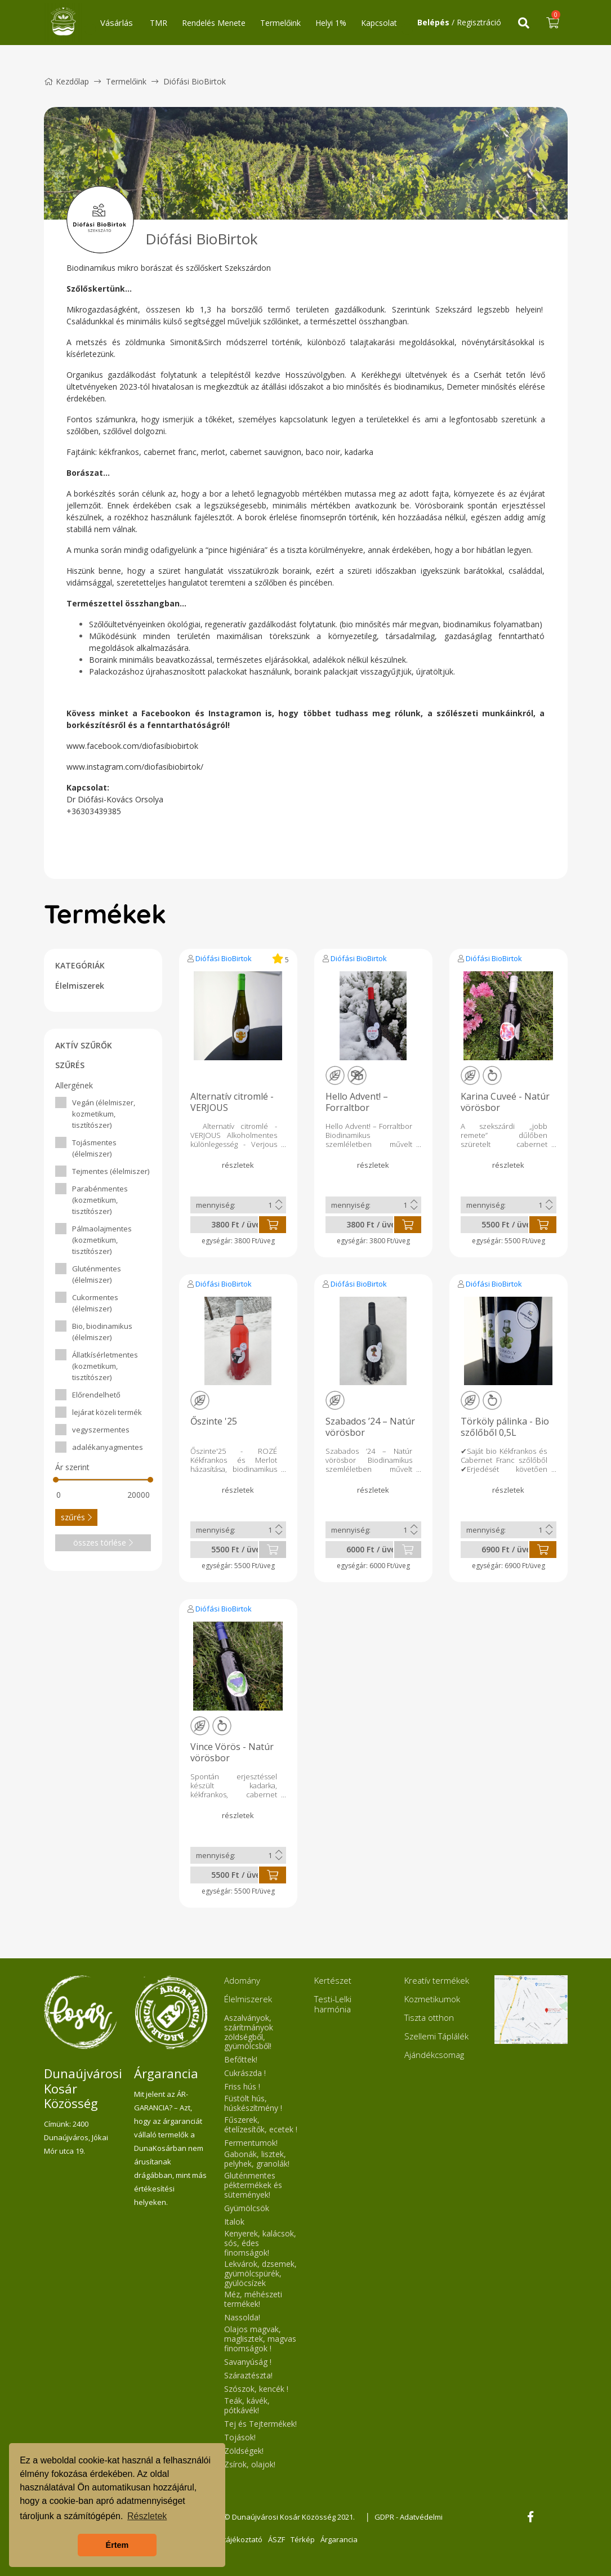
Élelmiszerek (79, 985)
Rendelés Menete (214, 22)
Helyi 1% (330, 22)
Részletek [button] (147, 2516)
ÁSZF (276, 2539)
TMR (158, 22)
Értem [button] (117, 2545)
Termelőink (280, 22)
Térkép (303, 2539)
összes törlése (103, 1542)
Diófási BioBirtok (223, 958)
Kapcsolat (379, 22)
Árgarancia (339, 2539)
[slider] (56, 1480)
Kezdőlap (66, 81)
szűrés (76, 1517)
